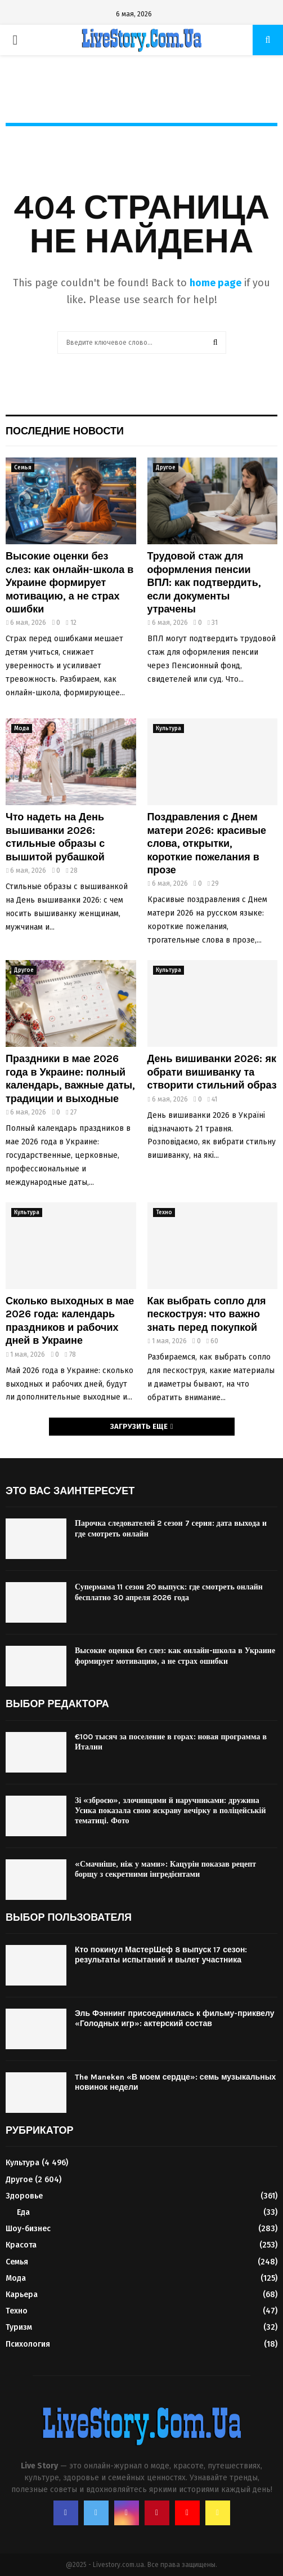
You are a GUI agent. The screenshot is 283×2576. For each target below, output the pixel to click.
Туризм (19, 2327)
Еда (23, 2212)
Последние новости (65, 431)
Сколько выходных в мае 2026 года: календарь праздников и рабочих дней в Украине (70, 1321)
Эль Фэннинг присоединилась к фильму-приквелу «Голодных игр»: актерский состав (175, 2018)
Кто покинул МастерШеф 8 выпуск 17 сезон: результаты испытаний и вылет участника (161, 1955)
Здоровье (24, 2196)
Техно (164, 1212)
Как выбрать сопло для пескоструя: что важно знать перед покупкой (206, 1314)
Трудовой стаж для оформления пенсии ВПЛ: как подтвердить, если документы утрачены (204, 582)
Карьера (22, 2294)
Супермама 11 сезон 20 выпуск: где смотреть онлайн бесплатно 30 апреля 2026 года (169, 1592)
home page (215, 283)
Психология (28, 2344)
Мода (21, 728)
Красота (21, 2245)
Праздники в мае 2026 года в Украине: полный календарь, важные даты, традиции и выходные (70, 1078)
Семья (23, 467)
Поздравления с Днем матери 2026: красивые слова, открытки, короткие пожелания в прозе (207, 843)
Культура (168, 728)
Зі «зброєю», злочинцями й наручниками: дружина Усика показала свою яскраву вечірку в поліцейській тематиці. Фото (170, 1811)
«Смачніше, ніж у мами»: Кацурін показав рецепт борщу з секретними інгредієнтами (165, 1869)
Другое (166, 467)
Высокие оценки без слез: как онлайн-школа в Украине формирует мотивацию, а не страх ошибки (69, 582)
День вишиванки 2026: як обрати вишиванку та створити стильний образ (212, 1071)
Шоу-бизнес (28, 2228)
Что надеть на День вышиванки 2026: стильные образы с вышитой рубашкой (55, 837)
